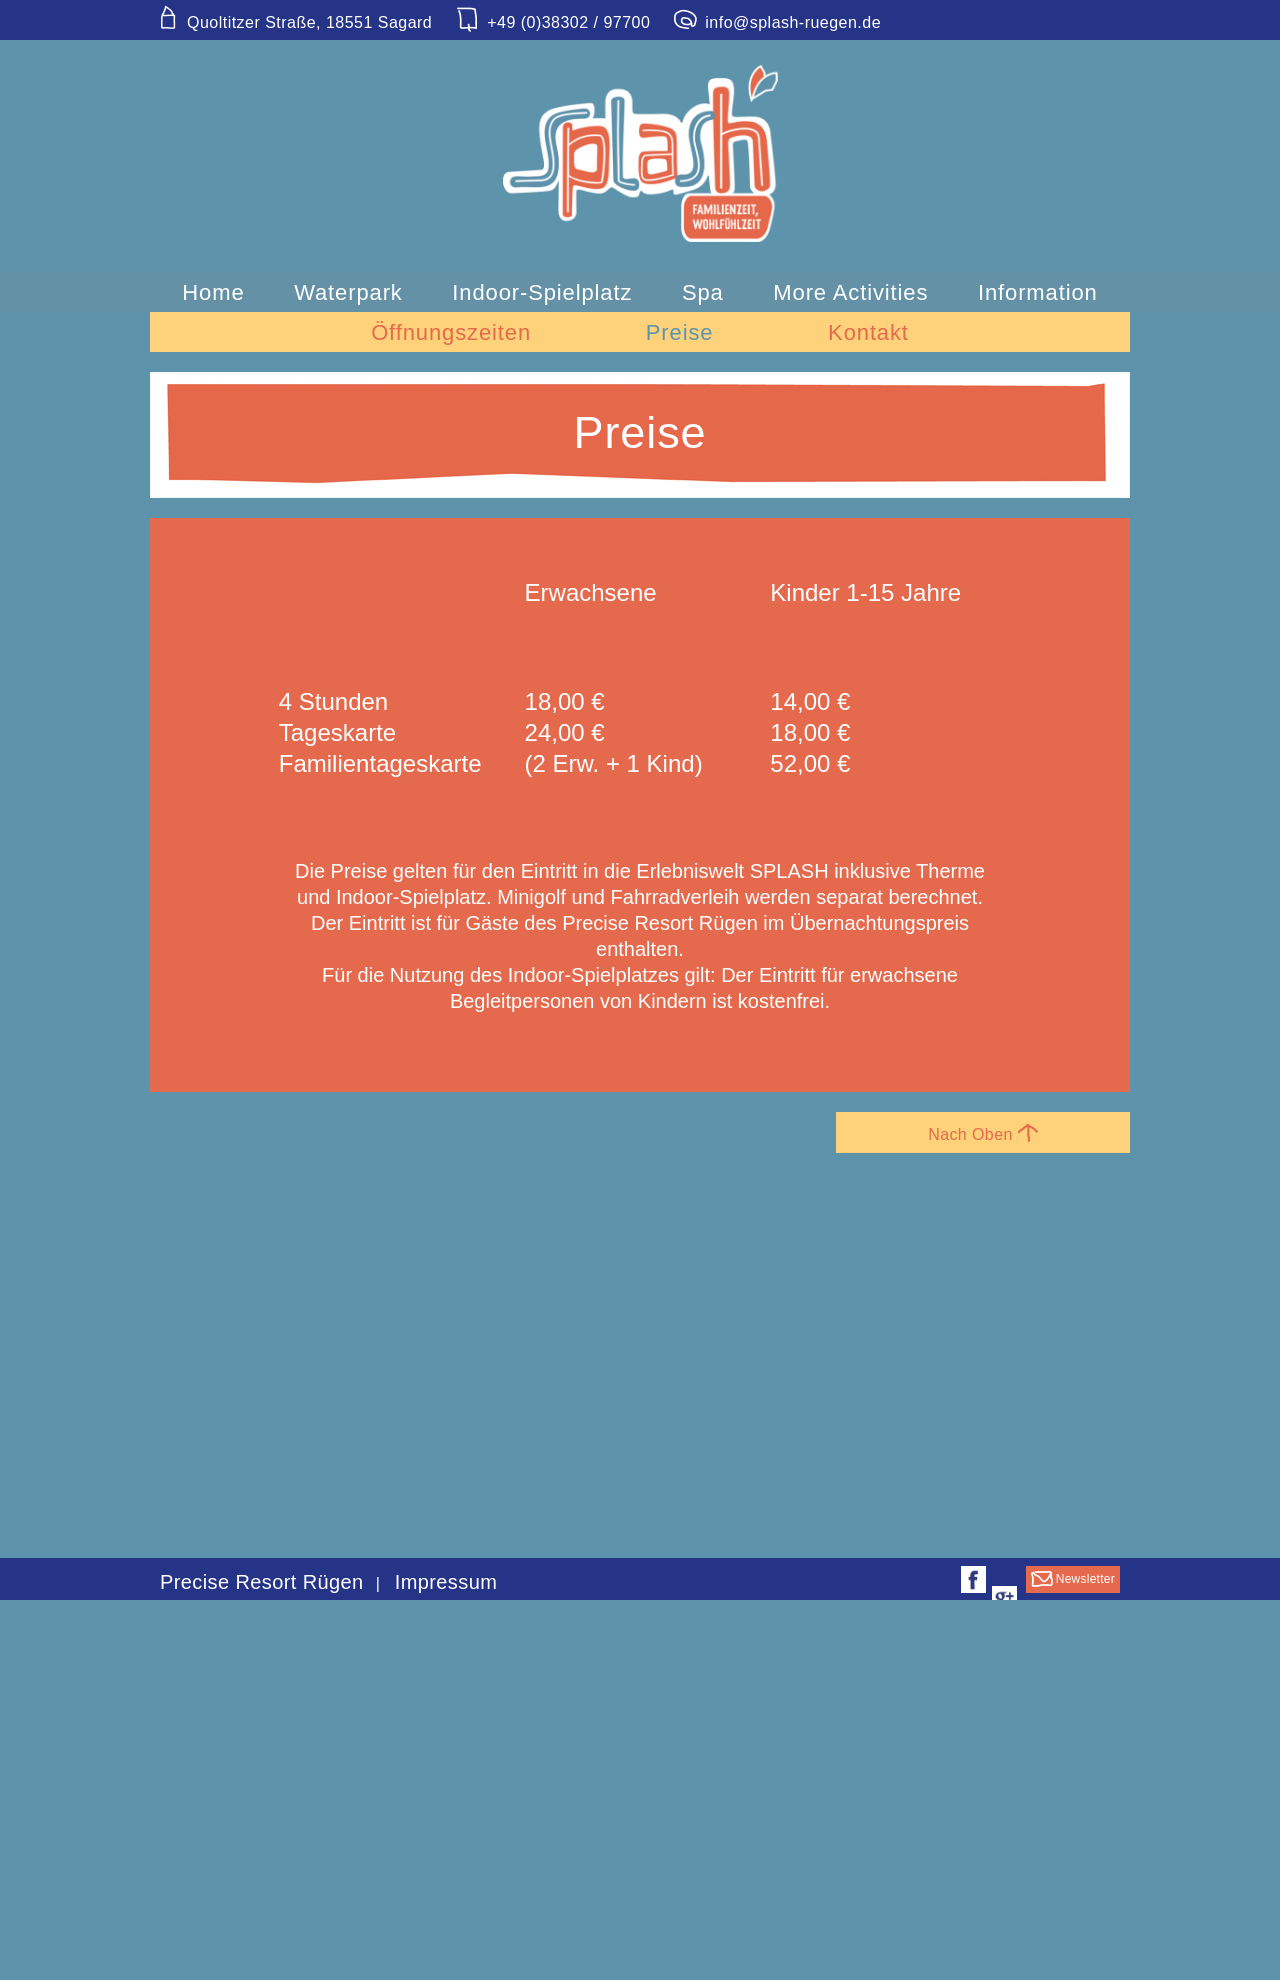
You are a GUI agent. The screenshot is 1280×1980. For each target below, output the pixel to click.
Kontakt (868, 332)
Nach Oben (983, 1134)
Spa (703, 292)
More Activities (850, 292)
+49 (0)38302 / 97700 (552, 23)
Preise (680, 332)
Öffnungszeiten (451, 332)
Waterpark (348, 292)
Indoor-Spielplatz (542, 292)
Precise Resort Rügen (262, 1582)
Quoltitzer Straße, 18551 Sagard (293, 23)
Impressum (446, 1582)
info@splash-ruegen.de (777, 23)
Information (1038, 292)
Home (213, 292)
